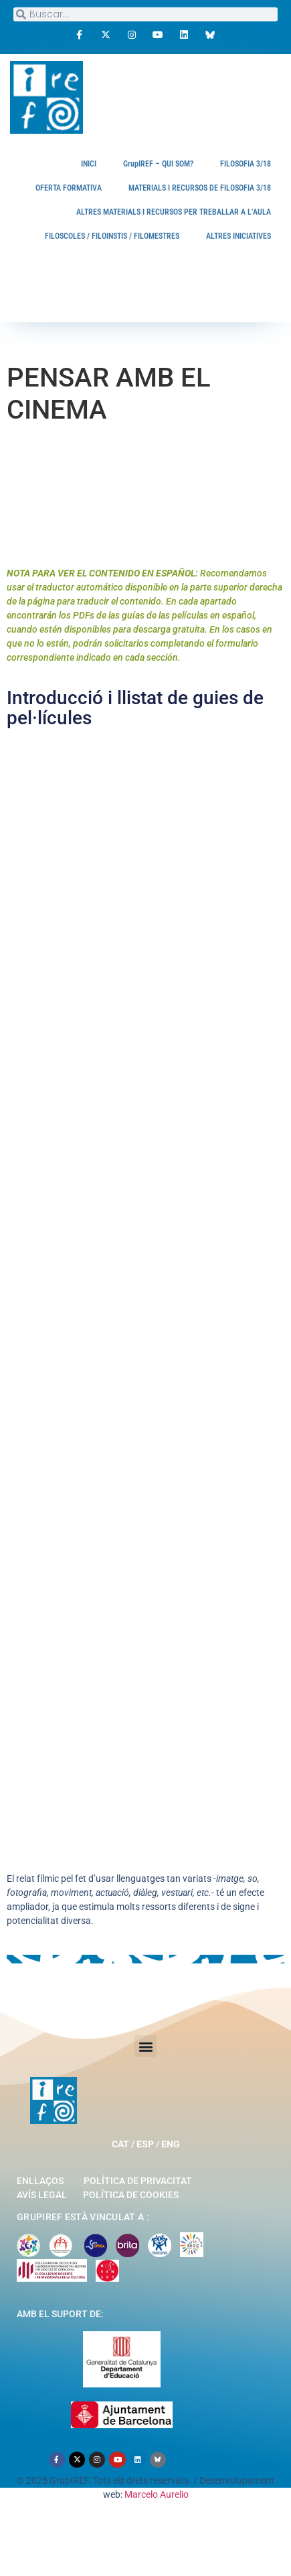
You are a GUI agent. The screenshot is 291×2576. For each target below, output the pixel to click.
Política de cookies (131, 2194)
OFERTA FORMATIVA (68, 188)
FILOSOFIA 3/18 (245, 164)
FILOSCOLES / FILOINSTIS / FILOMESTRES (112, 236)
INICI (88, 164)
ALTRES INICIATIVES (238, 236)
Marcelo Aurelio (156, 2494)
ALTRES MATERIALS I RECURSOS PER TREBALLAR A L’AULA (173, 212)
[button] (145, 2046)
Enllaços (40, 2180)
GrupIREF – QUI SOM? (158, 164)
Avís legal (42, 2194)
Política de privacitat (138, 2180)
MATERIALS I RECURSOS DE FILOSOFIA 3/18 (199, 188)
